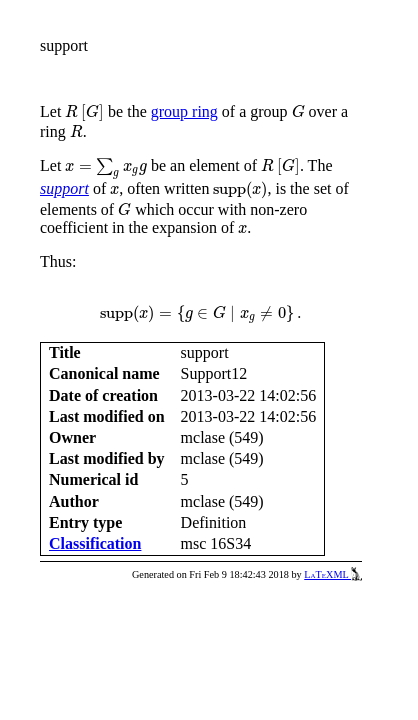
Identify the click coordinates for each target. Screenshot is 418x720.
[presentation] (84, 113)
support (64, 188)
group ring (184, 111)
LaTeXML (333, 574)
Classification (95, 543)
